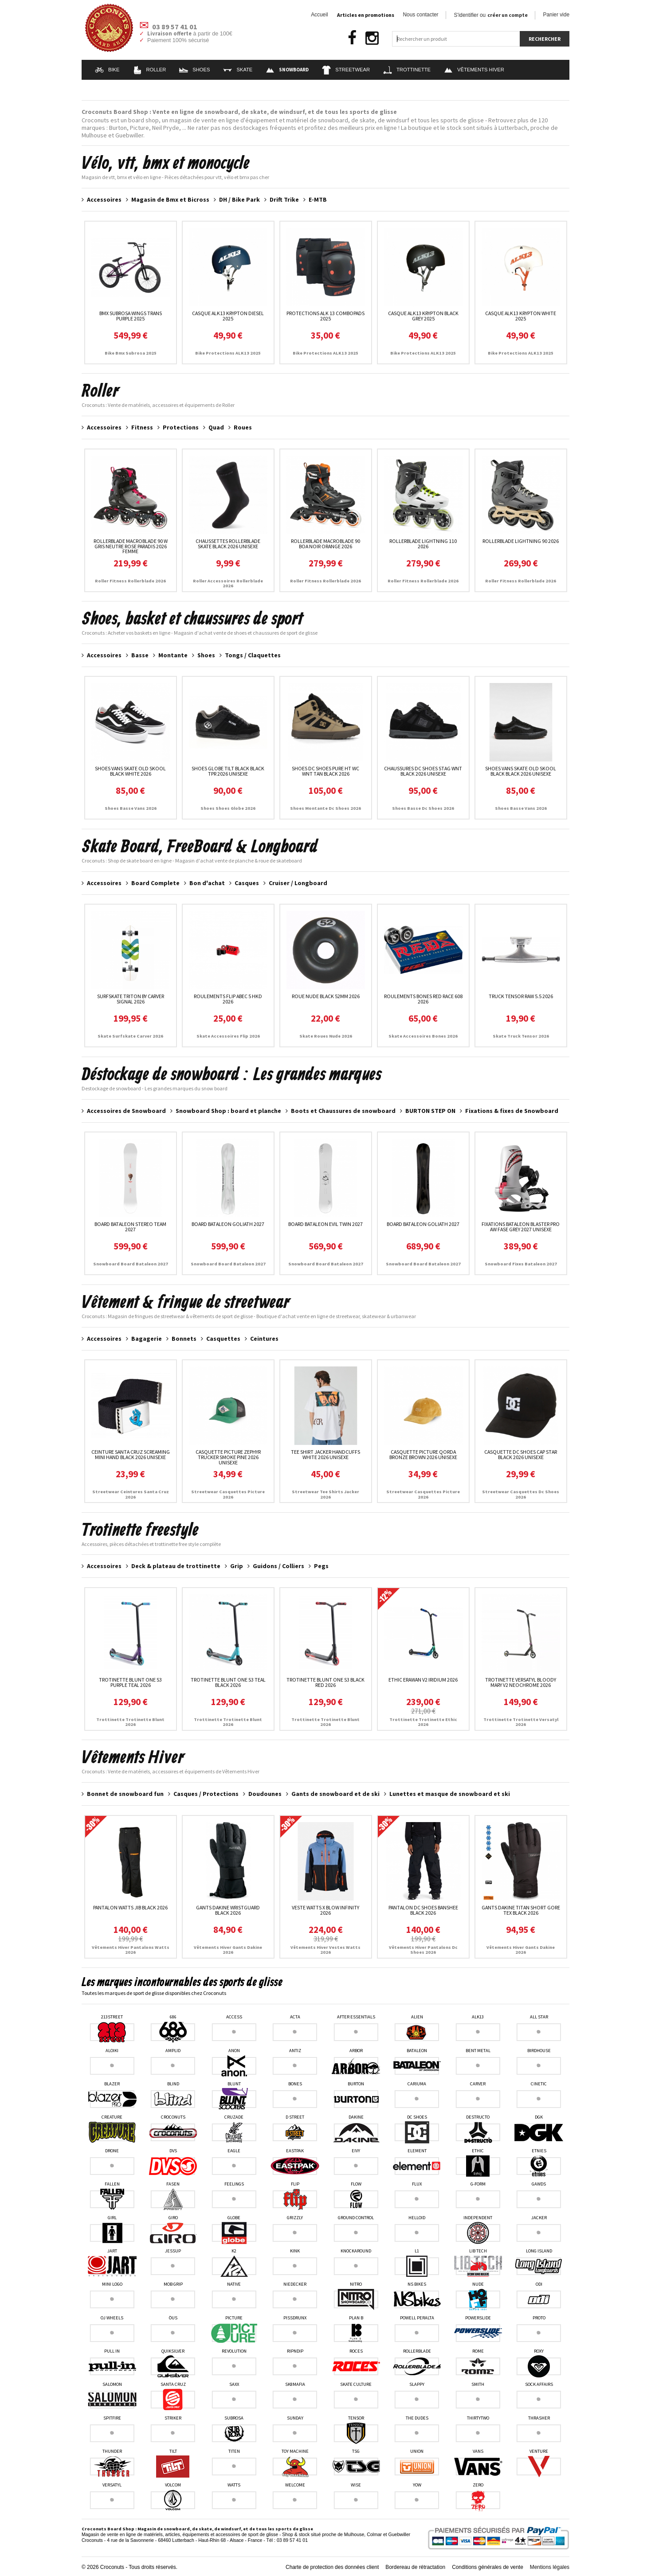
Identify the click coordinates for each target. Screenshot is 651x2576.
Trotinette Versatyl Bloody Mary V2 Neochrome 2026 (520, 1682)
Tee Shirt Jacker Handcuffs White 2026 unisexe (325, 1454)
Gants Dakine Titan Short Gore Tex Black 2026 (521, 1910)
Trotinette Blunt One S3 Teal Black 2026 (228, 1682)
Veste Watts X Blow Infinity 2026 (325, 1910)
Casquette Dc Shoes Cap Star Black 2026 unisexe (520, 1454)
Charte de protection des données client (332, 2567)
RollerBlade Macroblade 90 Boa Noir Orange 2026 (325, 544)
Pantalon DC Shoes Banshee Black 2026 (423, 1910)
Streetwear (346, 69)
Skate (237, 69)
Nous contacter (421, 15)
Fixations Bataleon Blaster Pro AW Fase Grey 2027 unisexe (521, 1227)
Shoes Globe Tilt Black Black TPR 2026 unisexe (228, 771)
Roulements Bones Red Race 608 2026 (423, 999)
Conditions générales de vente (487, 2567)
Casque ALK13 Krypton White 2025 (520, 316)
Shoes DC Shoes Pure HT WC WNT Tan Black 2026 (325, 771)
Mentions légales (549, 2567)
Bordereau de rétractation (415, 2567)
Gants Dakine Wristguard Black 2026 (228, 1910)
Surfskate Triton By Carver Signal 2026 (130, 999)
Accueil (319, 15)
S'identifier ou (491, 15)
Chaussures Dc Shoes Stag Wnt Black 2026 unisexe (423, 771)
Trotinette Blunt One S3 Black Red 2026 (325, 1682)
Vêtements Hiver (474, 69)
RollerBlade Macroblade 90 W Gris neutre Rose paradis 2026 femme (131, 546)
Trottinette (407, 69)
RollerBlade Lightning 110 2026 (423, 544)
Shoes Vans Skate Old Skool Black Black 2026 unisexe (520, 771)
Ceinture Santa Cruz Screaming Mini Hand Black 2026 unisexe (130, 1454)
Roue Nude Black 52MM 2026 (326, 996)
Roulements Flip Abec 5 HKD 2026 (228, 999)
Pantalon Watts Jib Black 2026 (130, 1907)
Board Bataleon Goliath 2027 (228, 1224)
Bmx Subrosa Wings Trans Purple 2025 (130, 316)
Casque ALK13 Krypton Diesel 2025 (228, 316)
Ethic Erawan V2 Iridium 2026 (423, 1679)
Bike (107, 69)
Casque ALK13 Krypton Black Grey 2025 (423, 316)
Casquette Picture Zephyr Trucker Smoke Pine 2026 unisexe (228, 1457)
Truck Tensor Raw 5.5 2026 (521, 996)
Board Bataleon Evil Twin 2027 (325, 1224)
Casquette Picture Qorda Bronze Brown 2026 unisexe (423, 1454)
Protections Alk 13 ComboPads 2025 (325, 316)
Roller (149, 69)
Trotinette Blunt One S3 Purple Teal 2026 (130, 1682)
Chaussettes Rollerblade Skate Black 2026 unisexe (228, 544)
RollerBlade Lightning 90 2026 (520, 541)
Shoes (194, 69)
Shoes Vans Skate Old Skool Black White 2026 (130, 771)
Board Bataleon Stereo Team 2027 (130, 1227)
